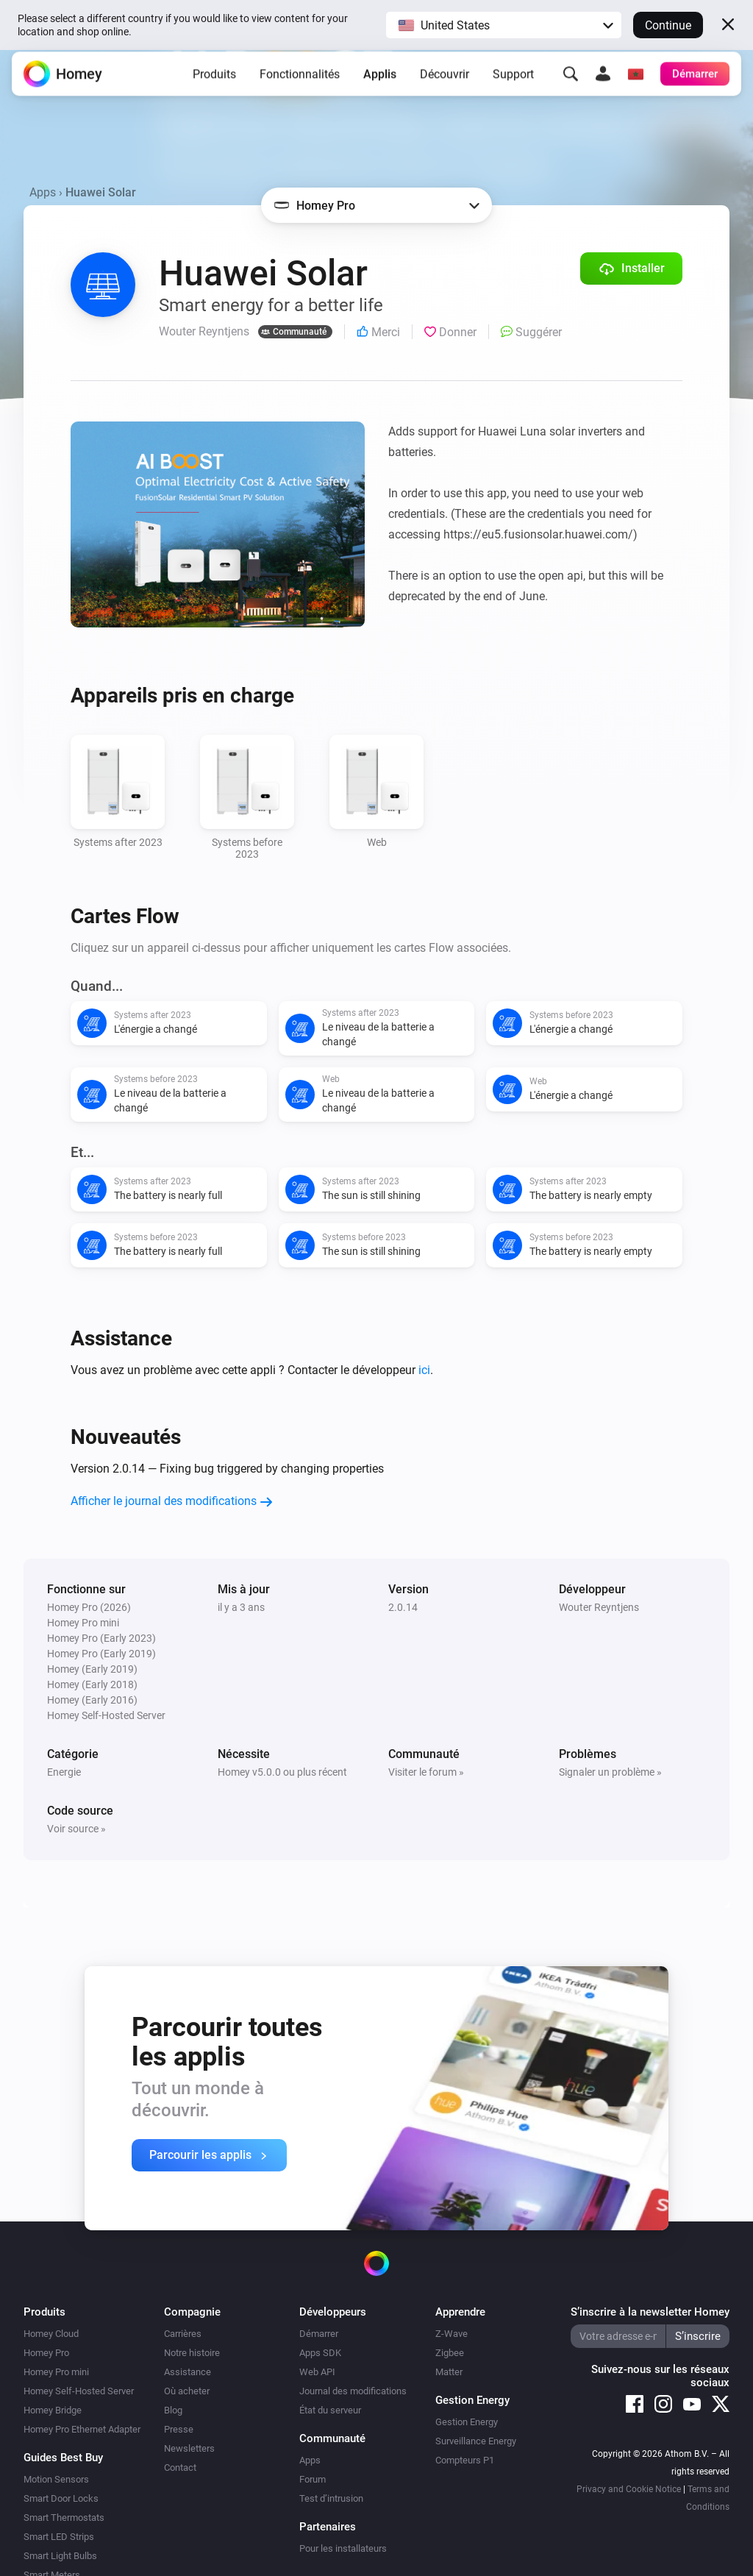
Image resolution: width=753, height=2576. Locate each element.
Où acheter (187, 2391)
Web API (317, 2371)
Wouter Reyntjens (599, 1607)
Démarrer (318, 2333)
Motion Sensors (56, 2479)
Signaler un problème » (610, 1772)
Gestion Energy (466, 2421)
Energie (64, 1772)
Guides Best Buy (63, 2457)
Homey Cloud (51, 2333)
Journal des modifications (353, 2391)
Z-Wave (451, 2333)
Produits (214, 84)
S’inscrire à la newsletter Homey (650, 2312)
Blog (173, 2410)
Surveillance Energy (475, 2441)
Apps (42, 192)
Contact (180, 2467)
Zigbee (449, 2352)
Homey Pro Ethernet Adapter (82, 2429)
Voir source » (76, 1829)
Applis (379, 84)
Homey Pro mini (56, 2371)
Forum (312, 2479)
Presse (178, 2429)
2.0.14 (403, 1607)
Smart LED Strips (59, 2536)
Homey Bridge (53, 2410)
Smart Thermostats (64, 2517)
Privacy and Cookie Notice (629, 2489)
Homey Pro (46, 2352)
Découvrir (444, 84)
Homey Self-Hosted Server (79, 2391)
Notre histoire (192, 2352)
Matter (449, 2371)
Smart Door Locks (61, 2498)
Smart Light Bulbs (60, 2555)
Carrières (182, 2333)
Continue (668, 25)
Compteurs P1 (464, 2460)
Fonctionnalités (300, 84)
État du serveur (330, 2410)
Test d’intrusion (331, 2498)
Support (513, 84)
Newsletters (189, 2448)
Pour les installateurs (343, 2548)
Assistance (187, 2371)
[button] (503, 25)
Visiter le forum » (426, 1772)
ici (424, 1370)
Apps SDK (320, 2352)
